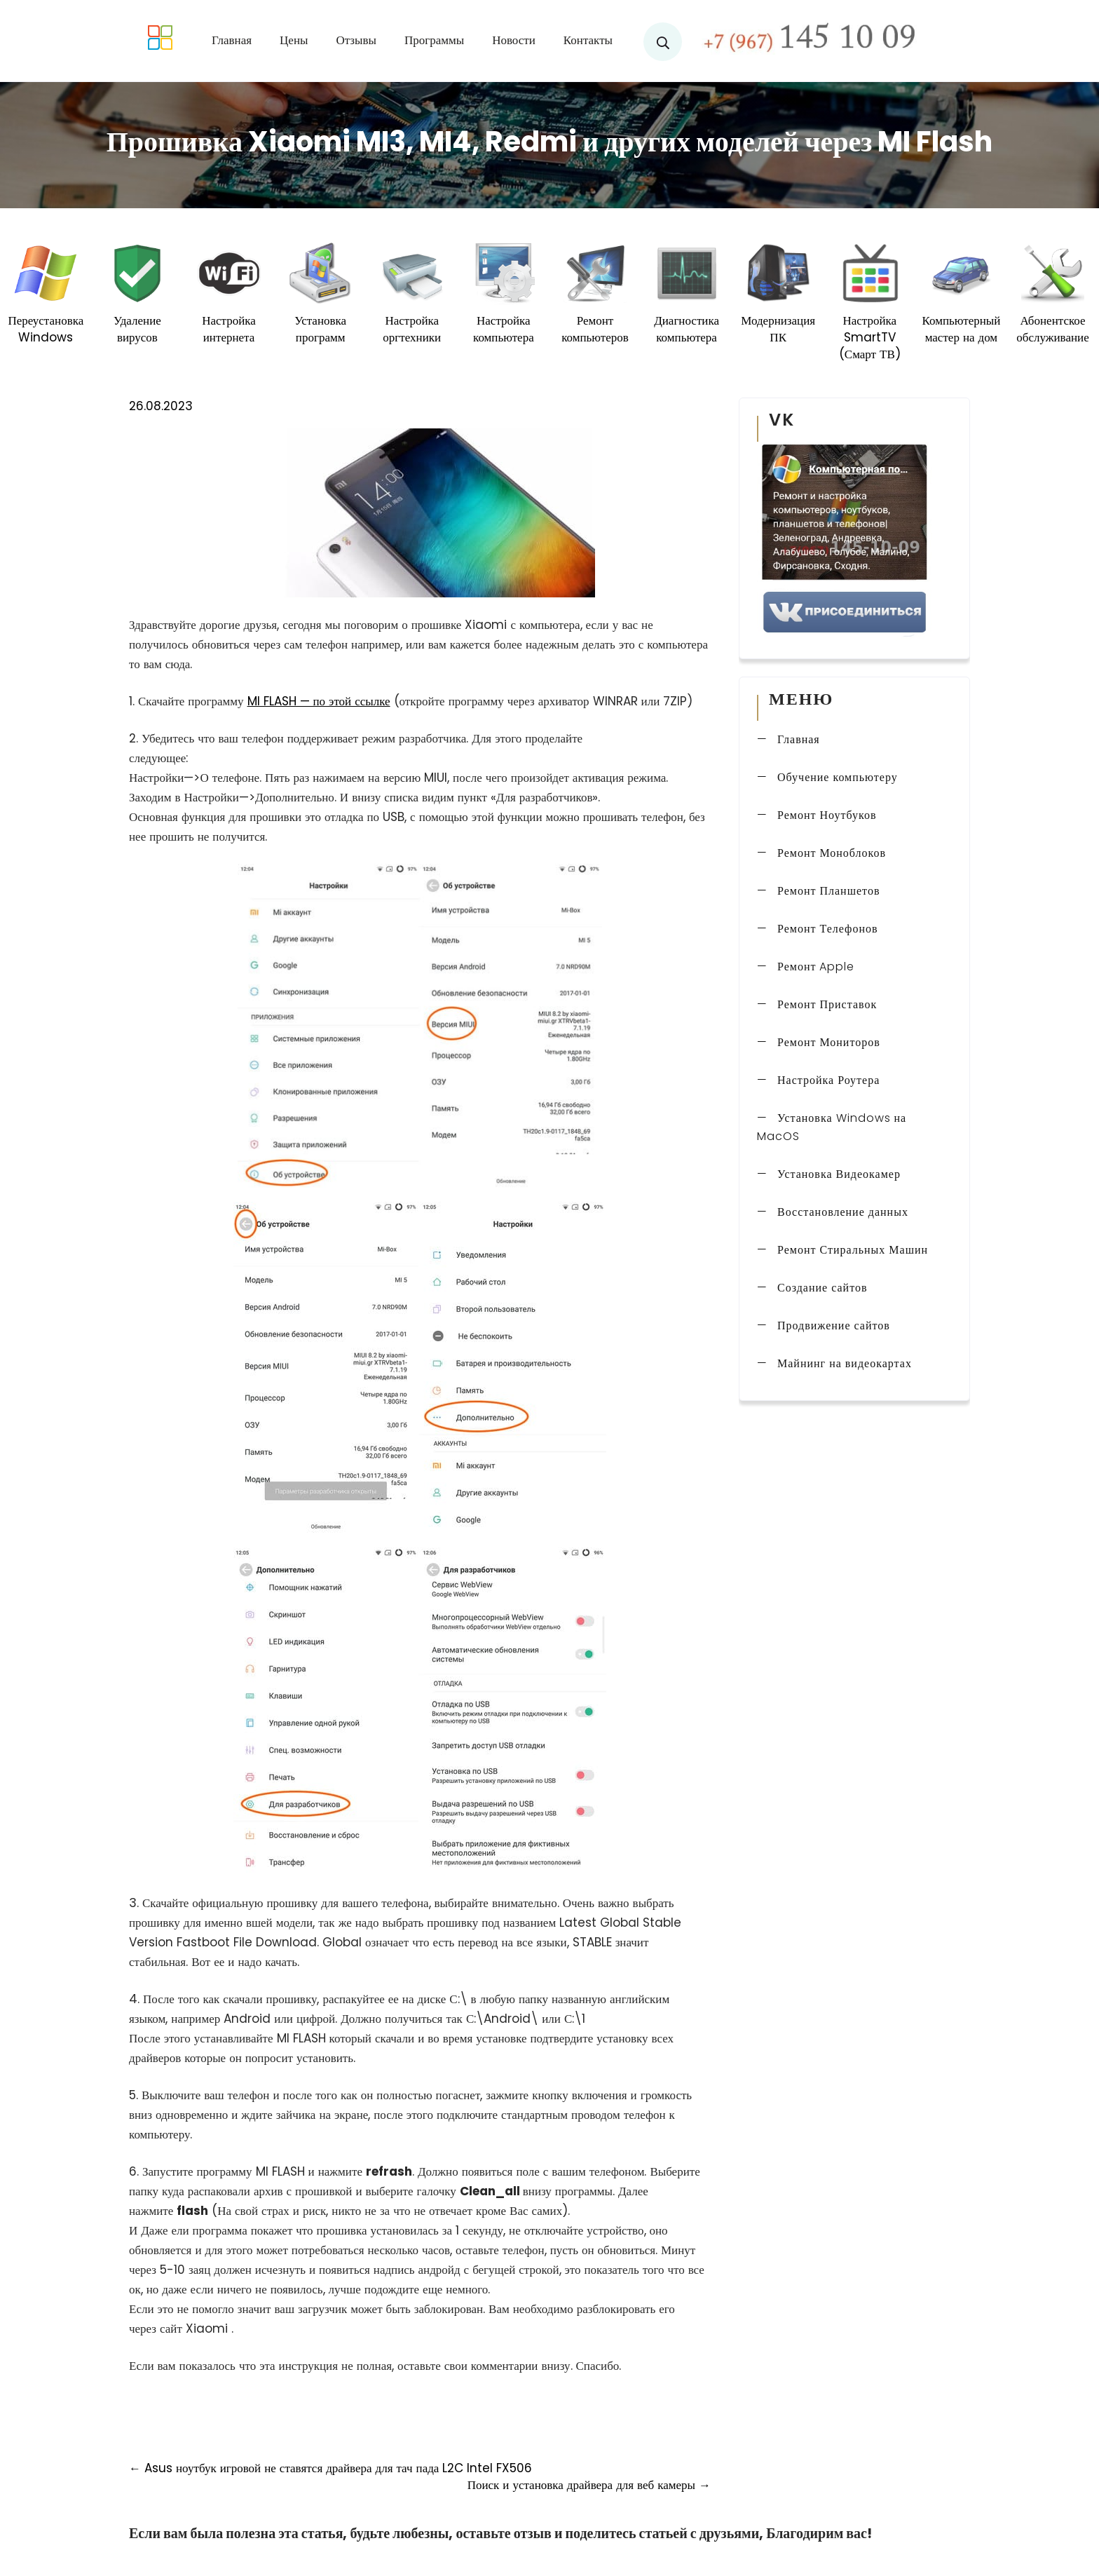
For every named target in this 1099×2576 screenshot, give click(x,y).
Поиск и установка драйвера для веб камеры (589, 2484)
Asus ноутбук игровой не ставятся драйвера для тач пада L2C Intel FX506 (330, 2468)
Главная (232, 40)
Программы (434, 40)
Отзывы (356, 40)
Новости (513, 40)
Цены (294, 40)
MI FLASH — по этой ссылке (318, 701)
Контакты (588, 40)
